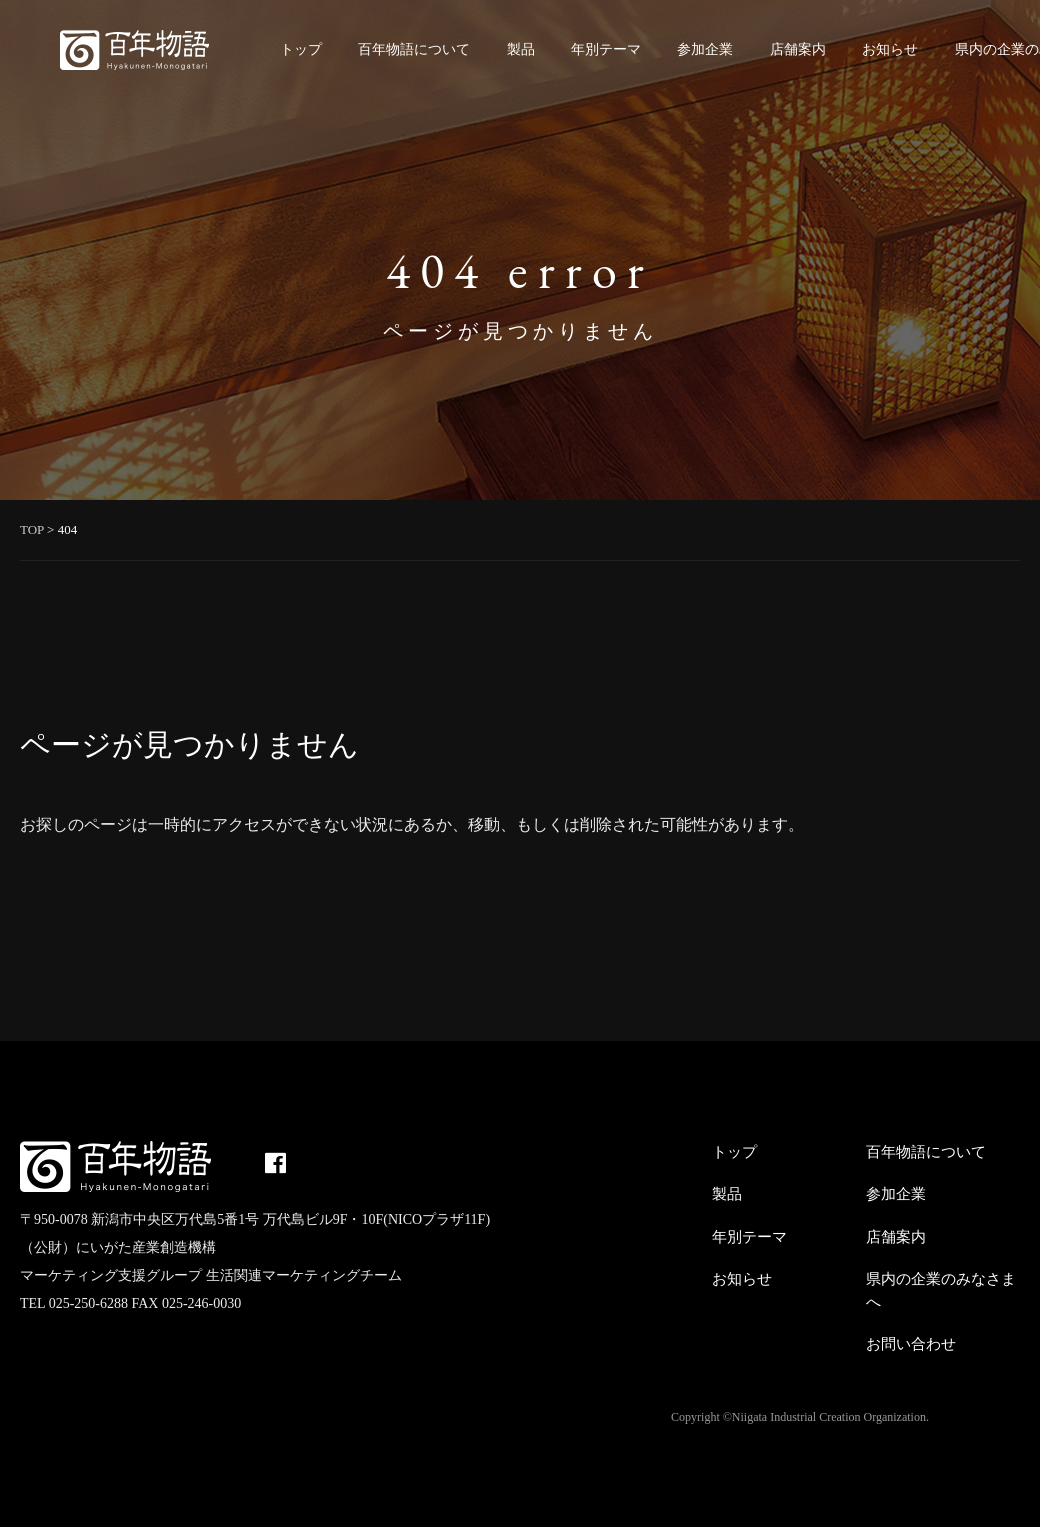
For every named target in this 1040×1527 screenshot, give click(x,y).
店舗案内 (798, 49)
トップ (301, 49)
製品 (521, 49)
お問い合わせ (911, 1344)
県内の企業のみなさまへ (941, 1290)
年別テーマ (606, 49)
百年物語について (414, 49)
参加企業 (705, 49)
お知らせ (890, 49)
